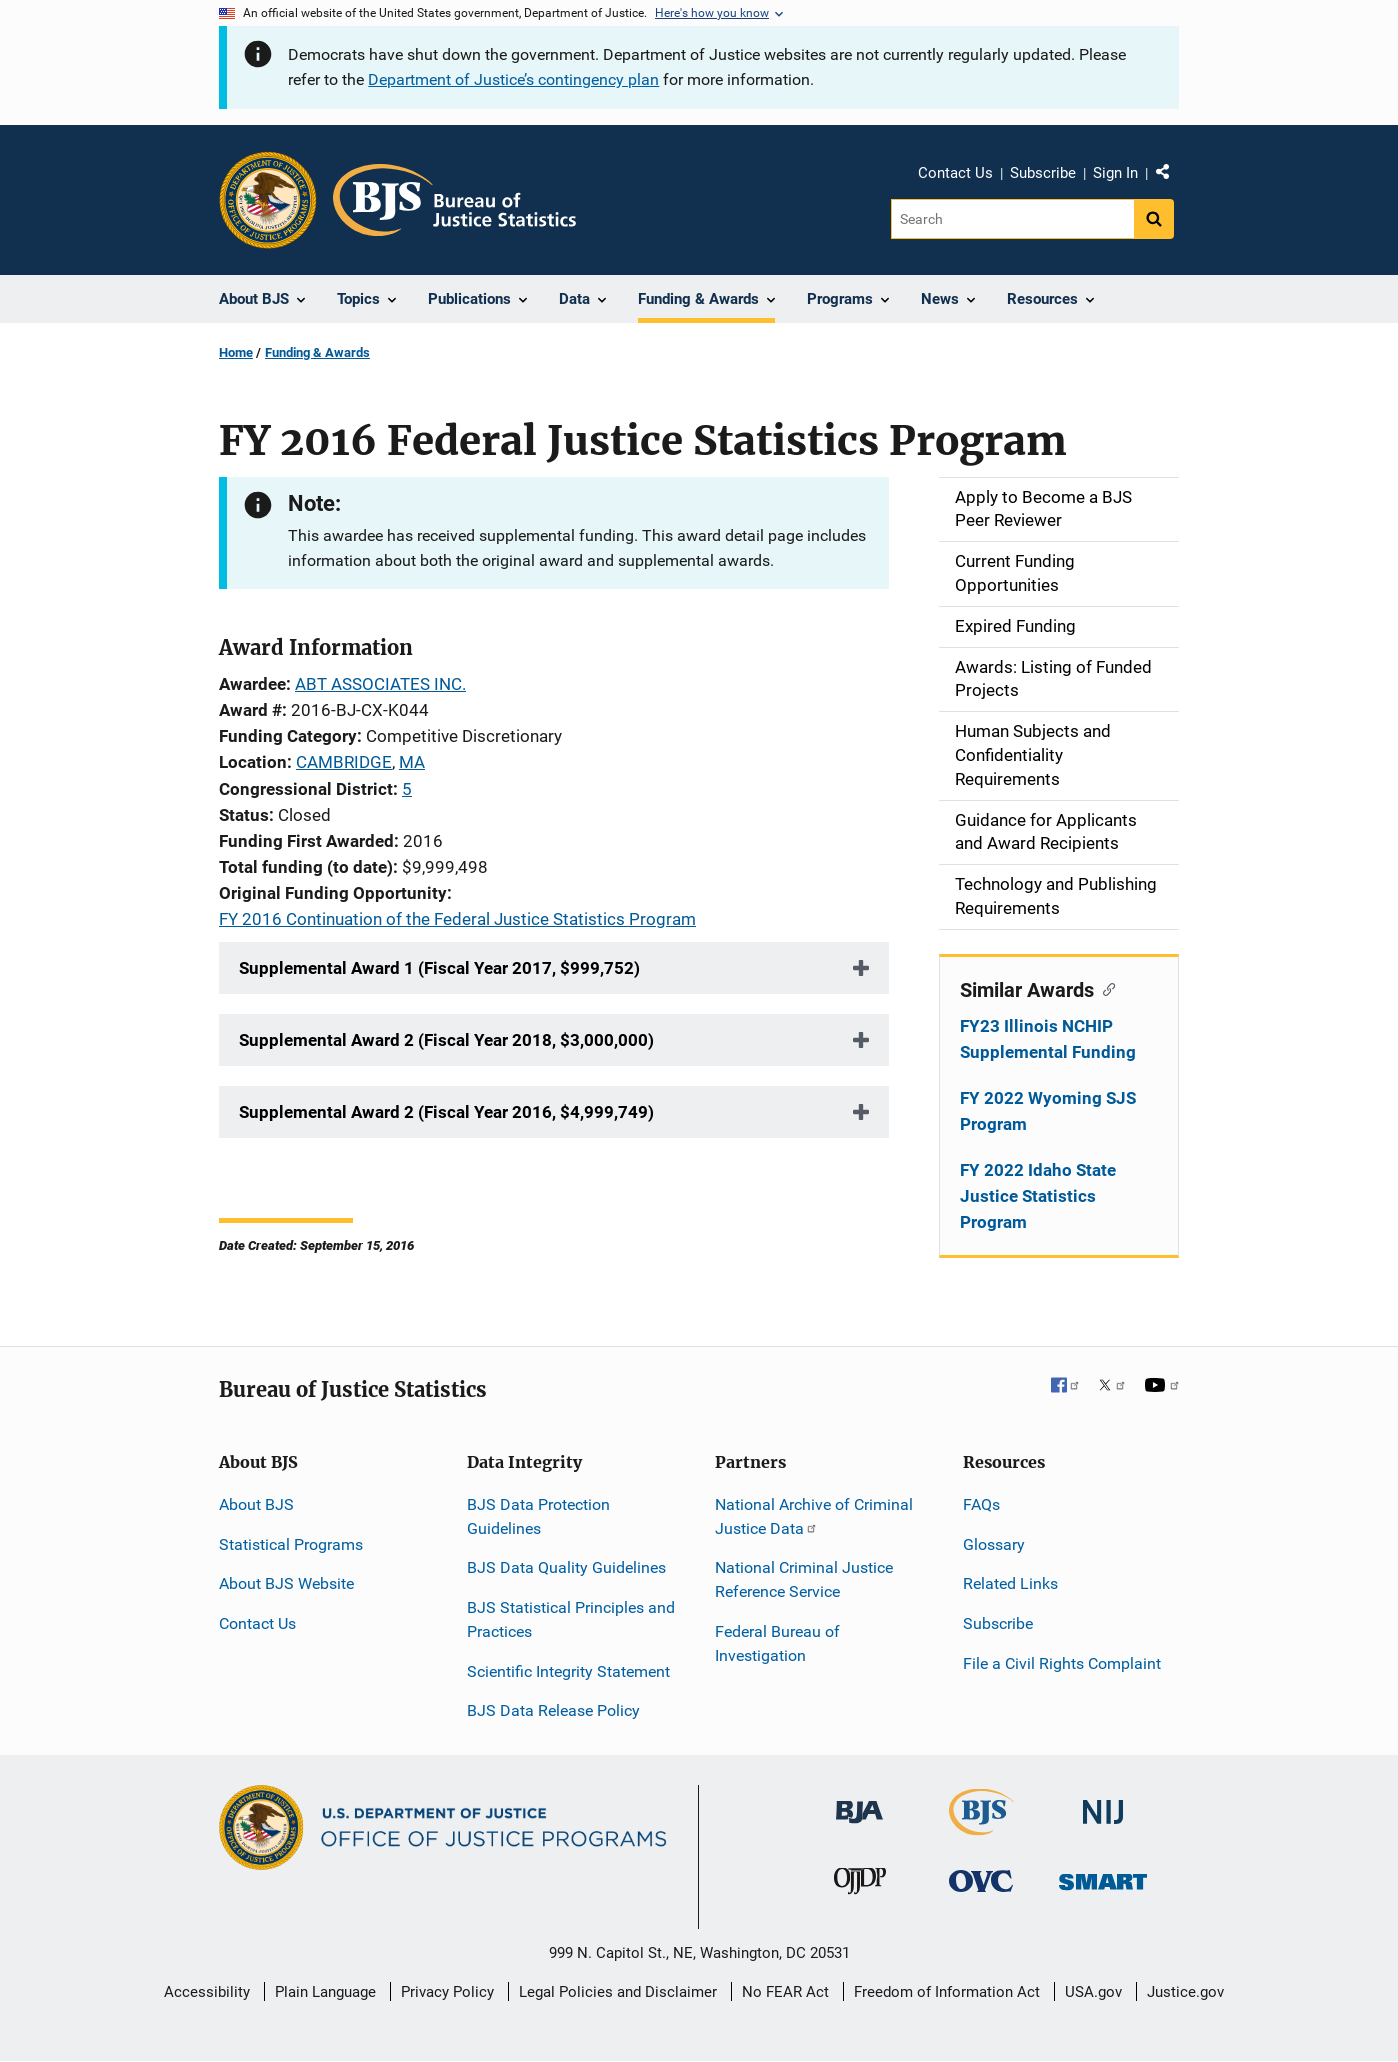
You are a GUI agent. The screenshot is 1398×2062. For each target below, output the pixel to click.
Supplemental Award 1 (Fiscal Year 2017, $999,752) (439, 968)
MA (412, 762)
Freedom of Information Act (947, 1992)
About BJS (256, 1504)
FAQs (981, 1504)
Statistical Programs (291, 1544)
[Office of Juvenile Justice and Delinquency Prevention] (860, 1885)
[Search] (1012, 219)
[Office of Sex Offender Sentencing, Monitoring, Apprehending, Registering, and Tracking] (1103, 1876)
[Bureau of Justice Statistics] (981, 1826)
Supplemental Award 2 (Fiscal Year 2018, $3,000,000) (446, 1040)
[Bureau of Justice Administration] (859, 1802)
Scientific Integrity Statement (568, 1671)
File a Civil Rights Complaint (1062, 1663)
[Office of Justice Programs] (268, 200)
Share (1170, 176)
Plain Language (325, 1992)
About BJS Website (286, 1583)
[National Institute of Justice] (1103, 1803)
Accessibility (207, 1992)
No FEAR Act (785, 1992)
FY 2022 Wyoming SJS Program (1048, 1111)
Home (236, 352)
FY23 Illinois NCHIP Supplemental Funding (1048, 1039)
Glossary (994, 1544)
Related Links (1010, 1583)
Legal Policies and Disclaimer (618, 1992)
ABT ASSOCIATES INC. (380, 684)
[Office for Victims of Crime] (981, 1880)
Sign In (1115, 173)
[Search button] (1154, 219)
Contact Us (955, 173)
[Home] (454, 200)
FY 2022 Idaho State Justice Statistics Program (1038, 1196)
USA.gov (1093, 1992)
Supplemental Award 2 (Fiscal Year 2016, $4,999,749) (446, 1112)
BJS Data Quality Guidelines (566, 1567)
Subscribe (1043, 173)
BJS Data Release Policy (553, 1710)
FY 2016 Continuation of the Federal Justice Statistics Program (457, 919)
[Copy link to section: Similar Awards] (1104, 988)
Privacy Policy (447, 1992)
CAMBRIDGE (344, 762)
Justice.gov (1185, 1992)
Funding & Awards (317, 352)
